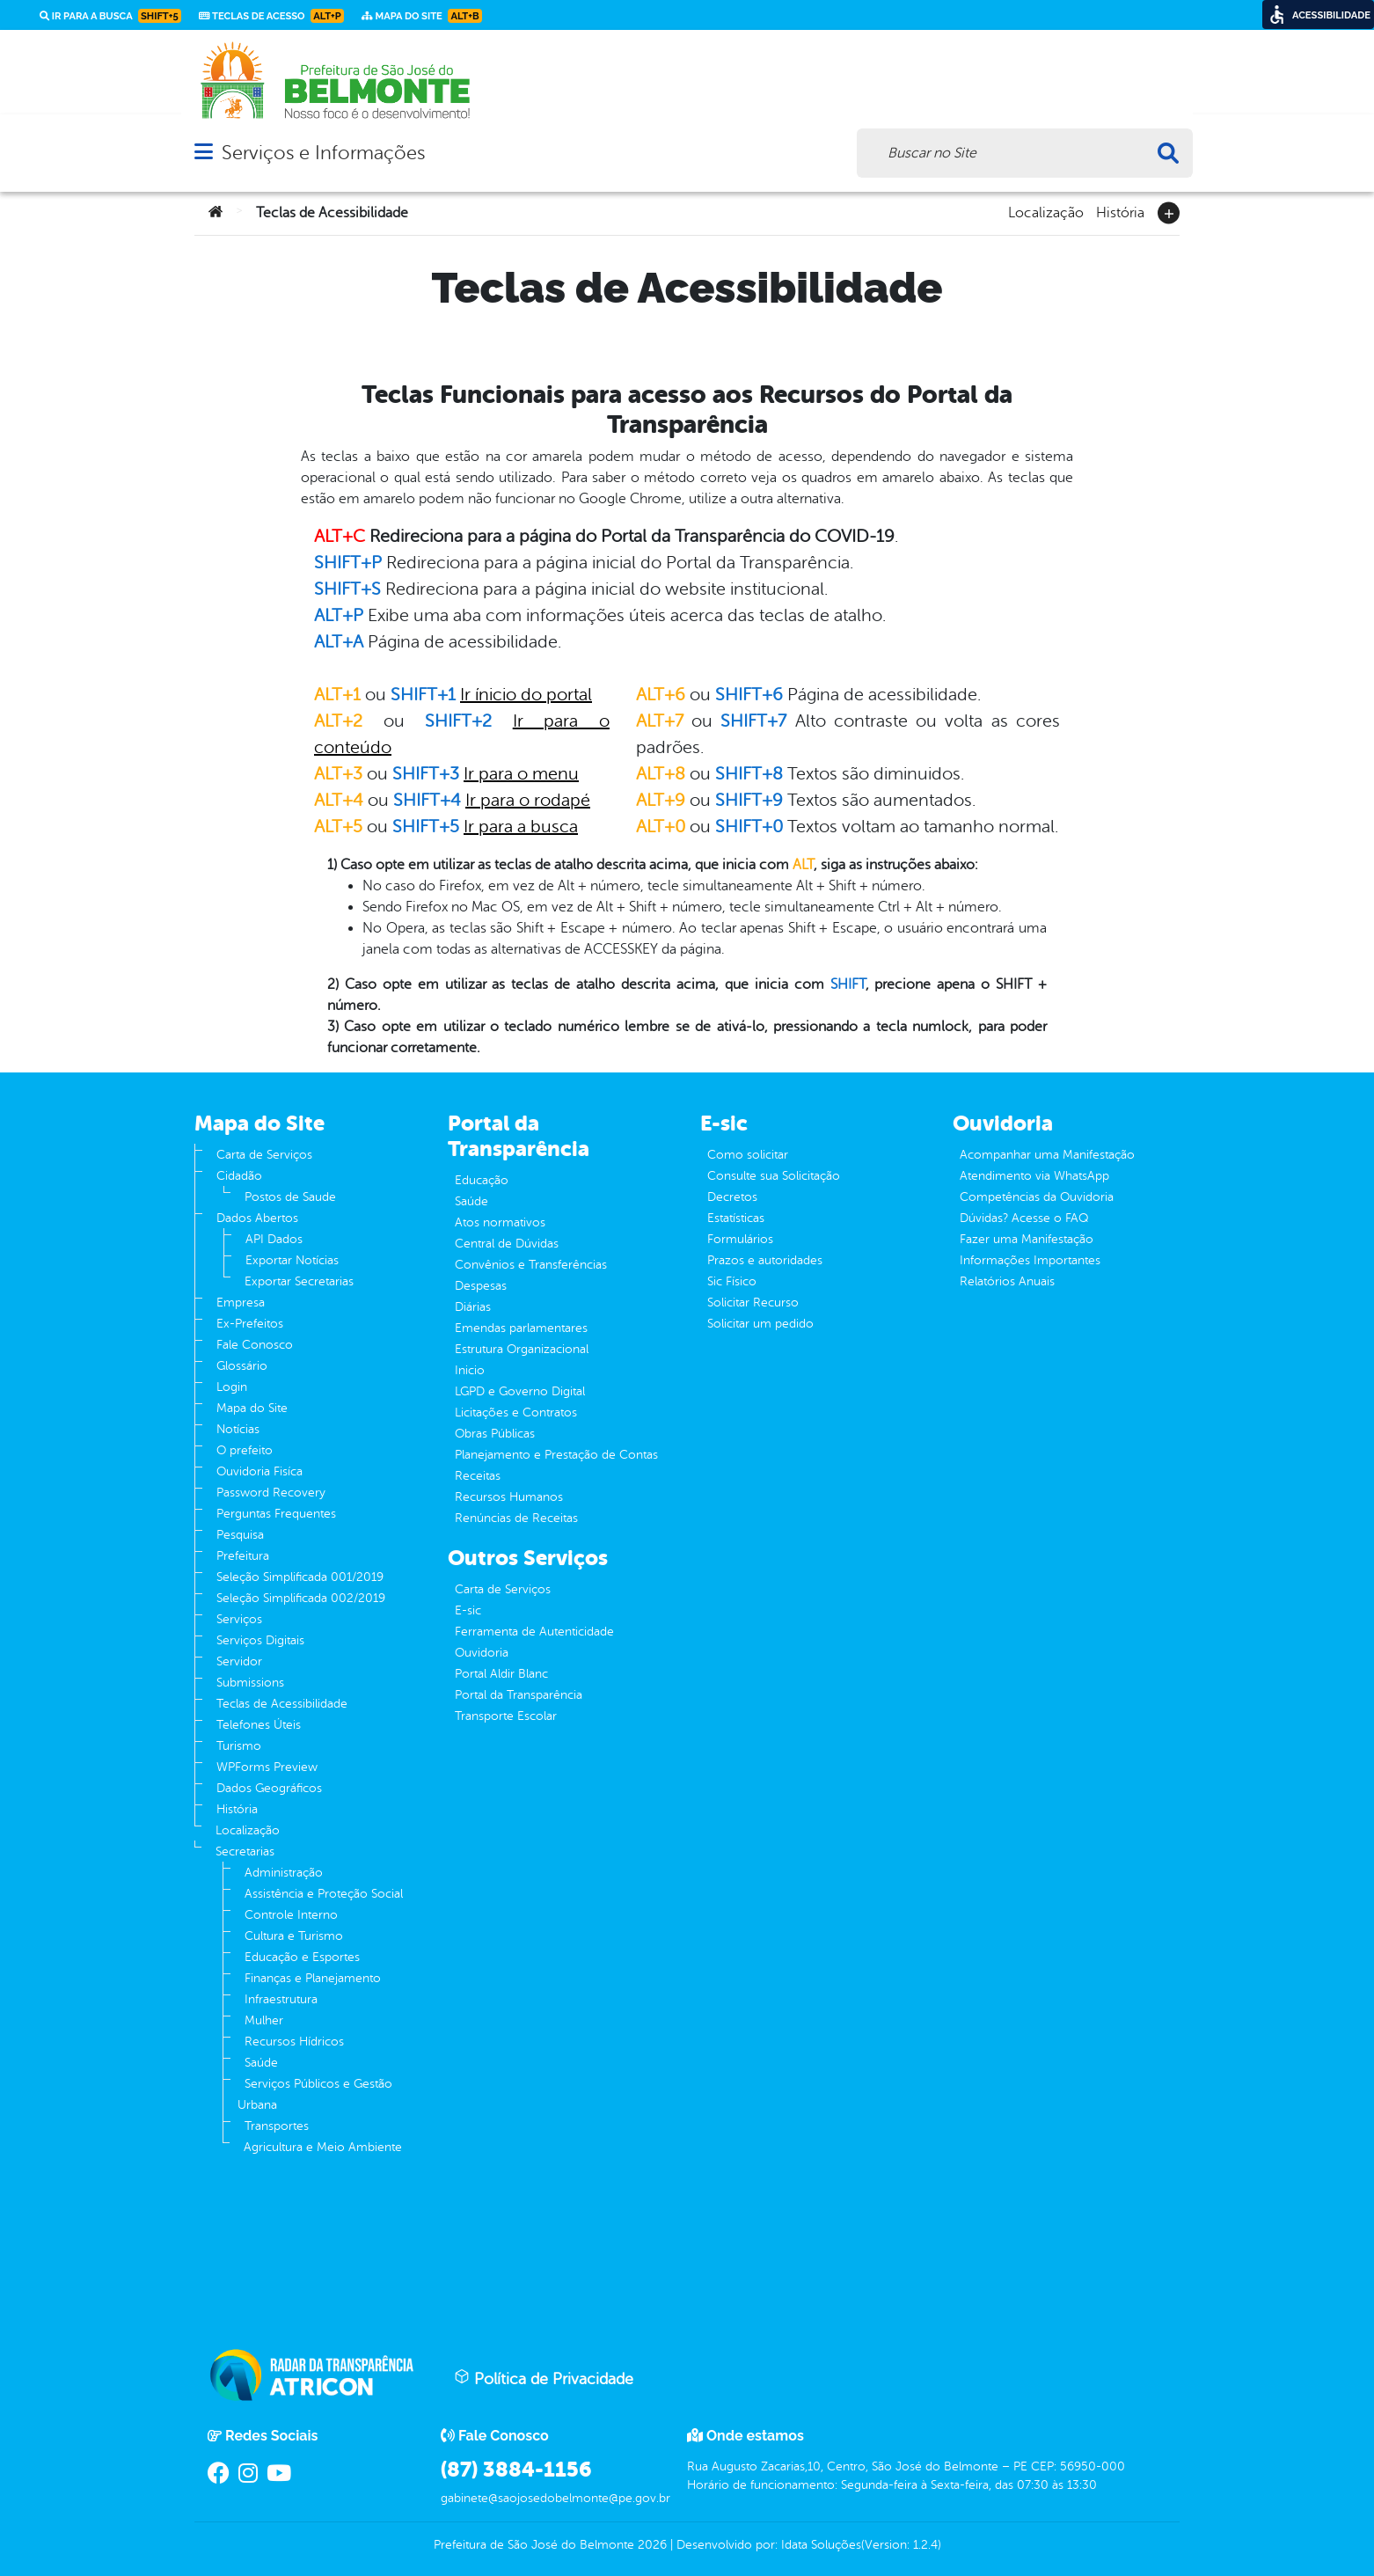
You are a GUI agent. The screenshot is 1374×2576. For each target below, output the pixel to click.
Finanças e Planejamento (313, 1978)
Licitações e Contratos (516, 1412)
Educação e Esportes (302, 1957)
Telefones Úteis (258, 1724)
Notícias (237, 1429)
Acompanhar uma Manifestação (1047, 1154)
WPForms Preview (267, 1767)
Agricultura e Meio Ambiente (323, 2147)
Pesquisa (240, 1534)
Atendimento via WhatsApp (1034, 1175)
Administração (284, 1872)
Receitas (478, 1475)
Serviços (239, 1619)
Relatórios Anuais (1007, 1281)
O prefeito (244, 1450)
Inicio (470, 1370)
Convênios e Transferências (531, 1264)
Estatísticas (735, 1218)
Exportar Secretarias (299, 1281)
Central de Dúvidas (507, 1243)
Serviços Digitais (260, 1640)
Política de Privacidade (543, 2378)
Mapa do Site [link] (422, 16)
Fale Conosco (254, 1344)
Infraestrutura (281, 1999)
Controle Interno (291, 1914)
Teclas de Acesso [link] (271, 16)
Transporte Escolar (506, 1716)
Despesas (481, 1285)
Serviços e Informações (323, 153)
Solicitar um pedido (760, 1323)
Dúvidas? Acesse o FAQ (1024, 1218)
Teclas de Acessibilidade (281, 1703)
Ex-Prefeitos (249, 1323)
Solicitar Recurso (753, 1302)
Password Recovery (270, 1492)
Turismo (238, 1746)
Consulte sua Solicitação (773, 1175)
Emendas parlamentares (521, 1328)
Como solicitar (747, 1154)
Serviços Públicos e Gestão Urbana (315, 2094)
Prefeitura (242, 1555)
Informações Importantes (1030, 1260)
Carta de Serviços (264, 1154)
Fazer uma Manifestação (1026, 1239)
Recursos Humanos (509, 1497)
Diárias (473, 1307)
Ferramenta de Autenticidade (534, 1631)
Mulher (264, 2020)
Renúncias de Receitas (516, 1518)
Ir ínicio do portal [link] (526, 694)
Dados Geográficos (269, 1788)
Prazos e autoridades (764, 1260)
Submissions (250, 1682)
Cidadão (239, 1175)
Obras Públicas (495, 1433)
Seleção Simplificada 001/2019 (300, 1577)
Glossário (241, 1365)
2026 (650, 2544)
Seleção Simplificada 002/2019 (300, 1598)
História (1120, 211)
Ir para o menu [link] (521, 774)
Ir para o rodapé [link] (527, 800)
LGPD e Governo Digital (520, 1391)
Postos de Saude (290, 1197)
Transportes (277, 2126)
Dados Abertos (257, 1218)
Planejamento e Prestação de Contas (556, 1454)
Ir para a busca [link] (110, 16)
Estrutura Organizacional (521, 1349)
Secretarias (245, 1851)
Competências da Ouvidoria (1037, 1197)
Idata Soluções (821, 2544)
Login (231, 1387)
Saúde (261, 2062)
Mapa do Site (252, 1408)
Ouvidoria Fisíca (259, 1471)
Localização (1046, 211)
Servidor (239, 1661)
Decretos (732, 1197)
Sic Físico (731, 1281)
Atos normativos (500, 1222)
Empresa (240, 1302)
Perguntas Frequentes (276, 1513)
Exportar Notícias (292, 1260)
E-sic (468, 1610)
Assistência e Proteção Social (324, 1893)
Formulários (740, 1239)
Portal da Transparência (518, 1694)
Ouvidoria (481, 1652)
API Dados (274, 1239)
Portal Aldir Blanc (501, 1673)
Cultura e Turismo (294, 1936)
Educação (481, 1180)
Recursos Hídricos (294, 2041)
